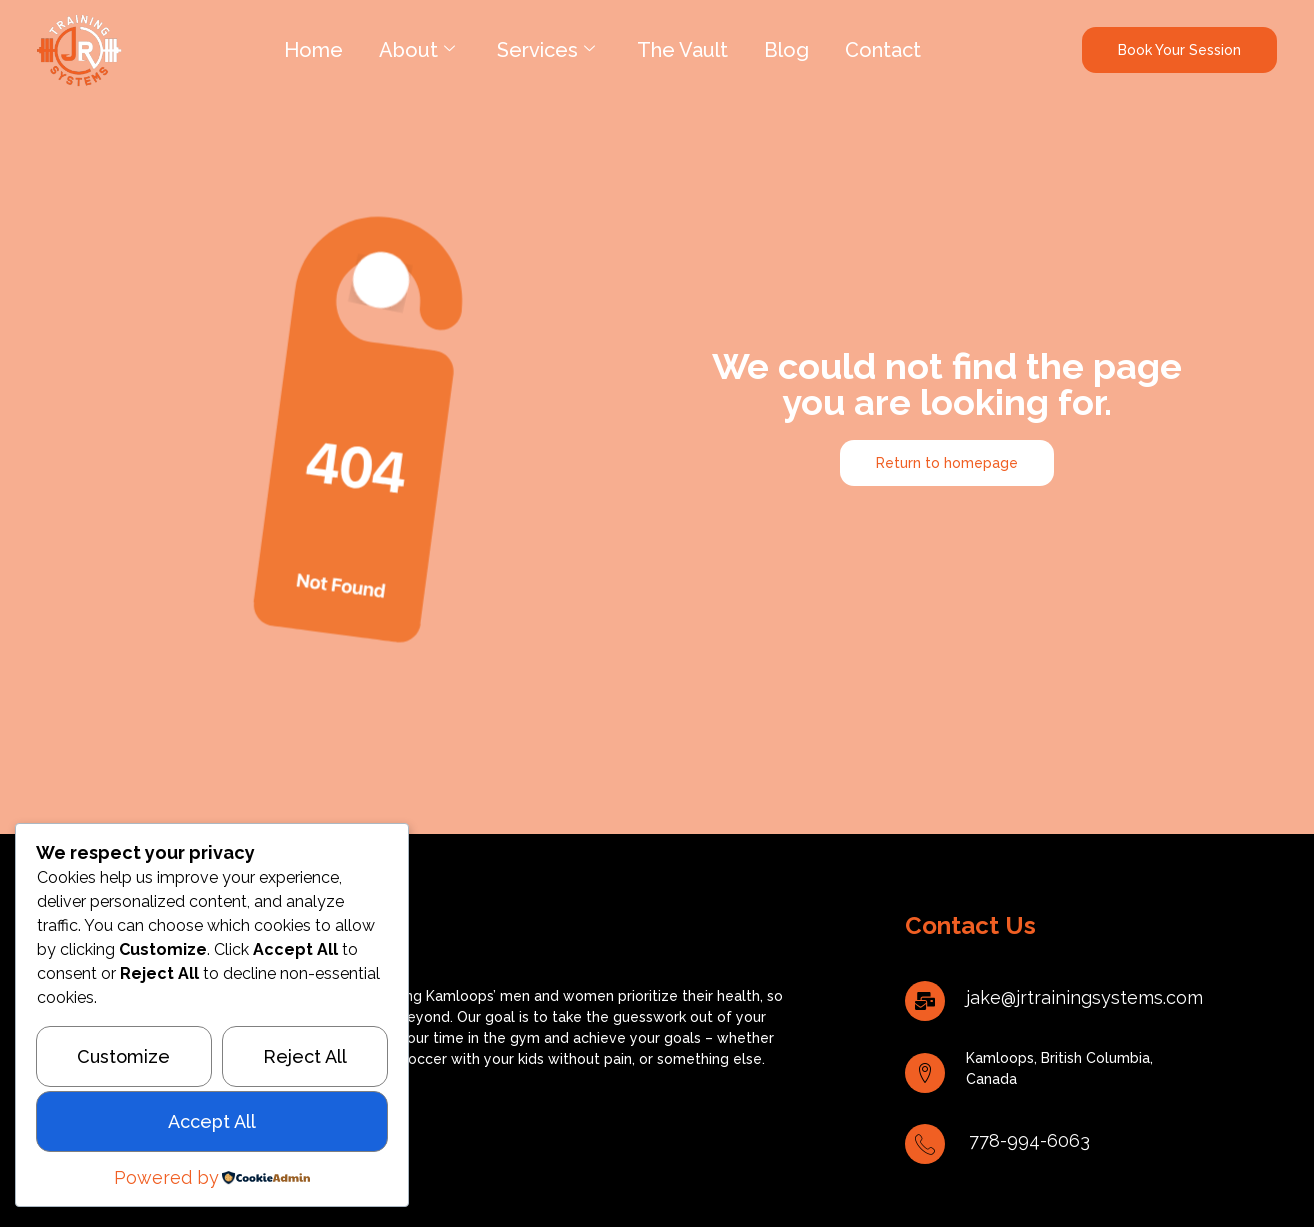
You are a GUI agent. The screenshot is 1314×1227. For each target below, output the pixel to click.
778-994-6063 (1029, 1140)
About (417, 50)
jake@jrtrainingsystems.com (1084, 997)
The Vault (682, 50)
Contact (883, 50)
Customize (123, 1056)
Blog (786, 50)
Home (313, 50)
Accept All (212, 1121)
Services (546, 50)
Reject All (305, 1056)
